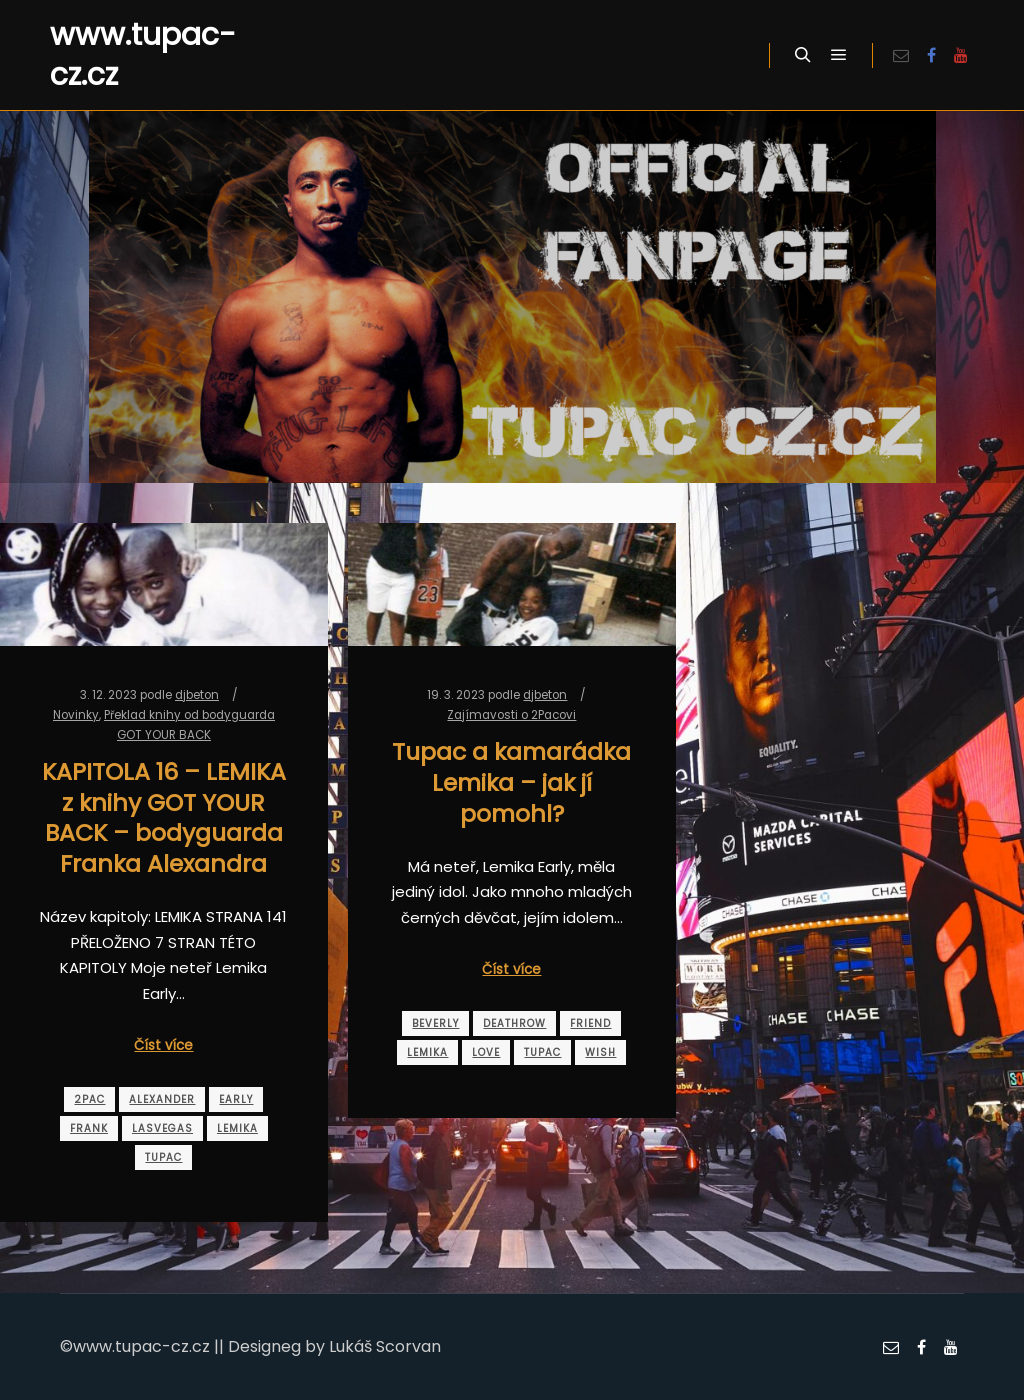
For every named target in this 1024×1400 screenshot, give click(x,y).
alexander (162, 1099)
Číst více (163, 1045)
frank (89, 1128)
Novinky (76, 715)
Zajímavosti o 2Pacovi (511, 715)
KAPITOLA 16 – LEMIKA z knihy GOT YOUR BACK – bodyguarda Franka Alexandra (164, 817)
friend (590, 1023)
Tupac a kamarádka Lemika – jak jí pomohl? (511, 782)
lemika (237, 1128)
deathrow (514, 1023)
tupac (163, 1157)
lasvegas (162, 1128)
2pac (89, 1099)
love (486, 1052)
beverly (435, 1023)
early (236, 1099)
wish (600, 1052)
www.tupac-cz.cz (143, 55)
